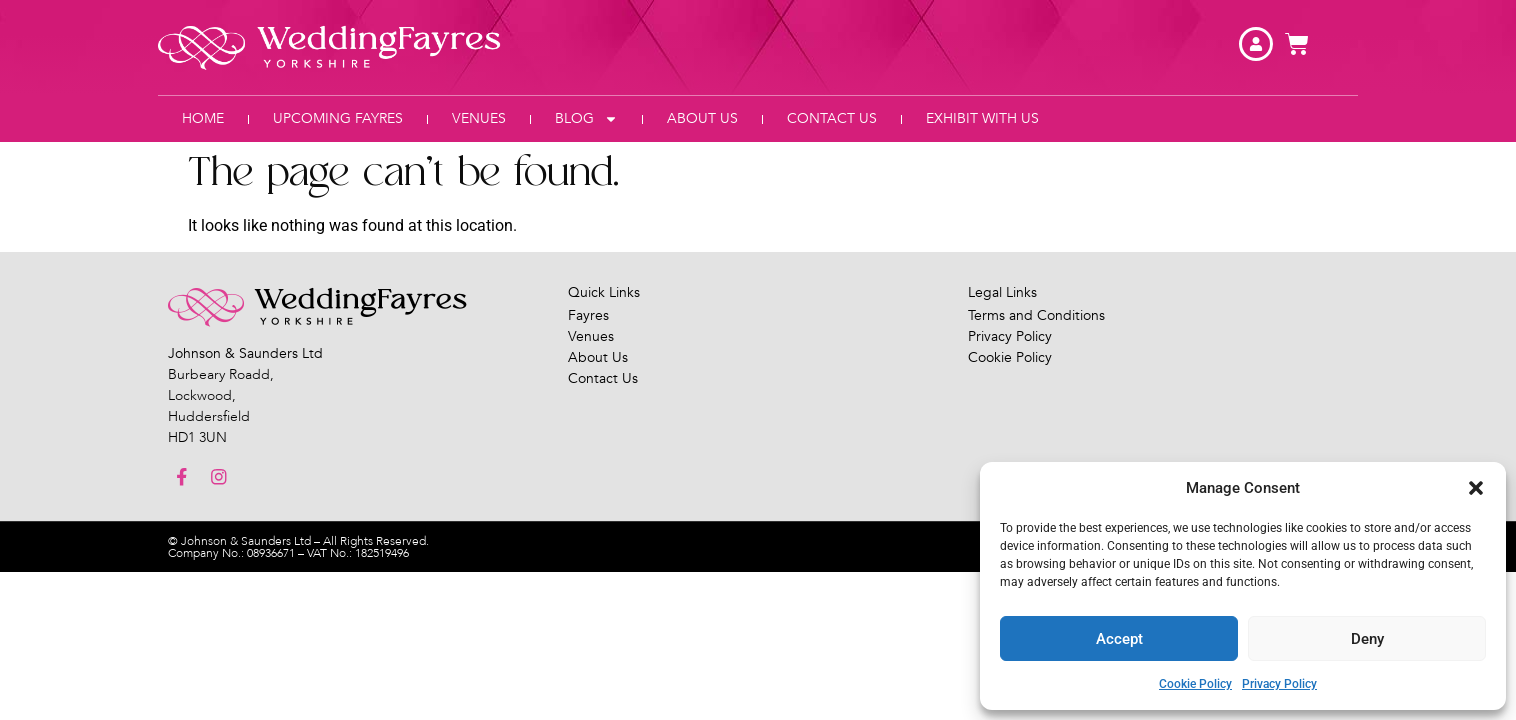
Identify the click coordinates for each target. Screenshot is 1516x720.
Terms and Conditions (1036, 315)
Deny (1367, 639)
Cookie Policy (1195, 684)
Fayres (588, 315)
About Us (702, 118)
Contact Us (832, 118)
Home (203, 118)
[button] (1476, 488)
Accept (1119, 639)
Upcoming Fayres (338, 118)
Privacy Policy (1279, 684)
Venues (479, 118)
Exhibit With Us (982, 118)
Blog (586, 119)
